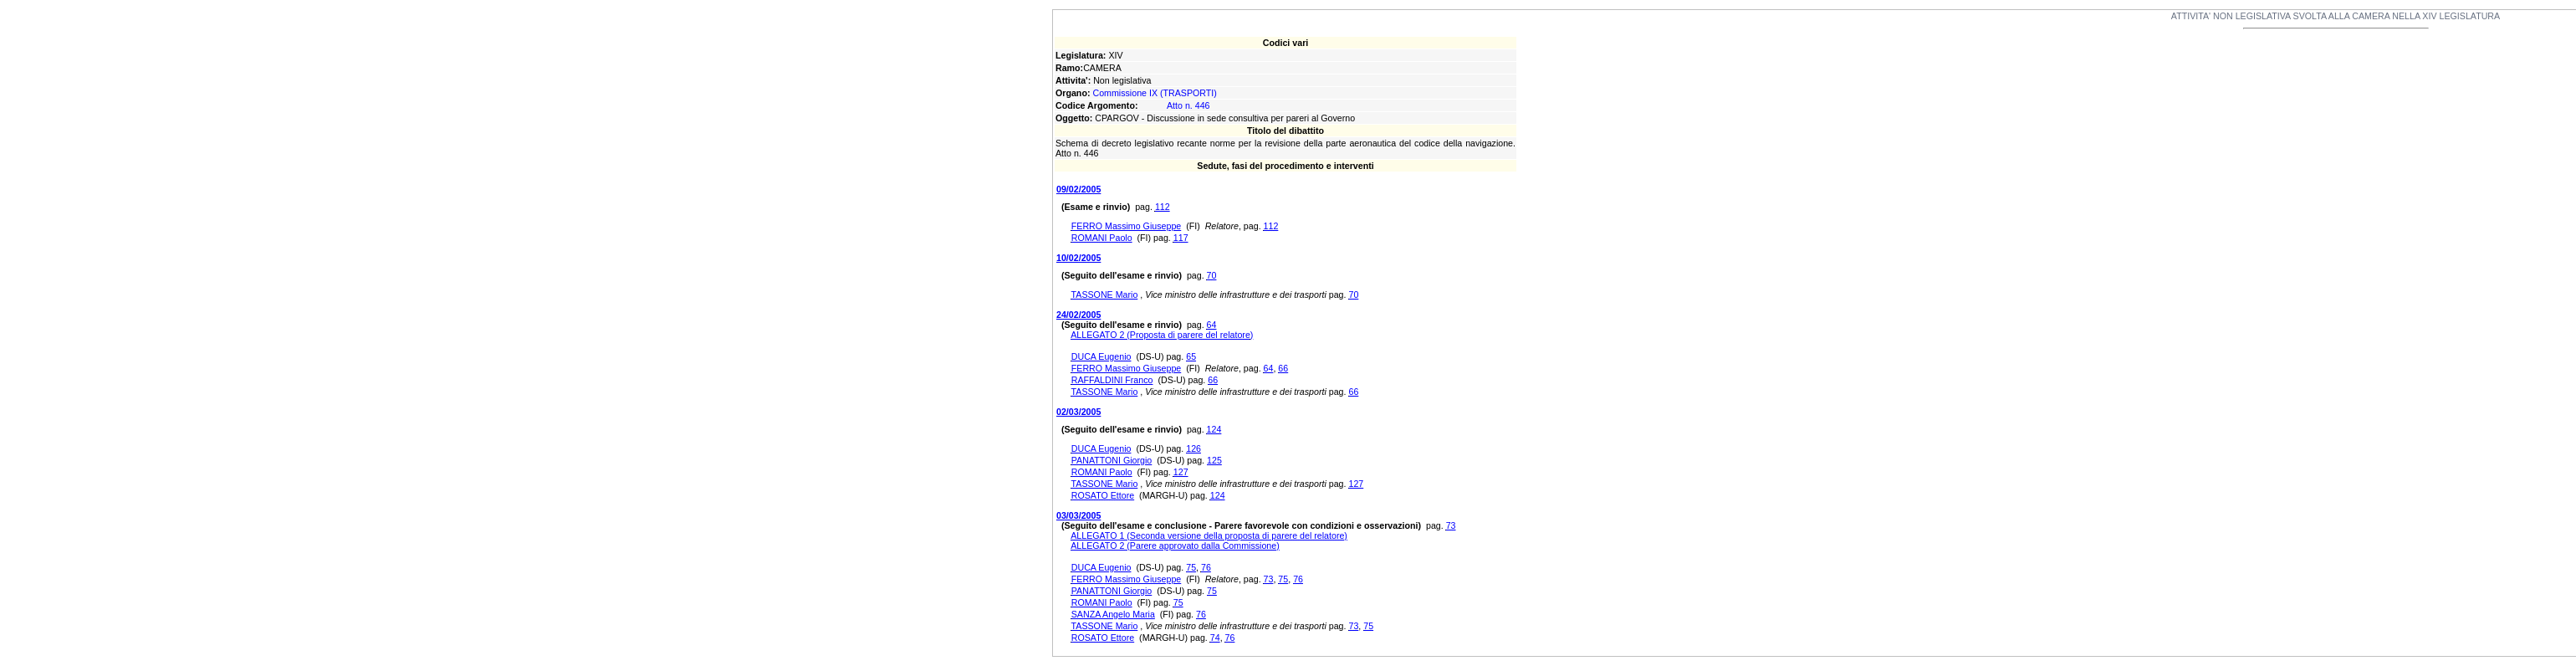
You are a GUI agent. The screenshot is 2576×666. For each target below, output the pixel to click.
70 (1212, 275)
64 (1212, 325)
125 (1214, 460)
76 (1206, 567)
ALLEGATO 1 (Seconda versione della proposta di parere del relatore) (1209, 535)
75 (1191, 567)
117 (1180, 238)
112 (1162, 207)
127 (1180, 472)
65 (1191, 356)
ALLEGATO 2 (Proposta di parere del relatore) (1162, 335)
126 (1193, 448)
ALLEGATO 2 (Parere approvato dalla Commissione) (1175, 545)
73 (1451, 525)
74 (1215, 638)
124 (1214, 429)
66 (1283, 368)
